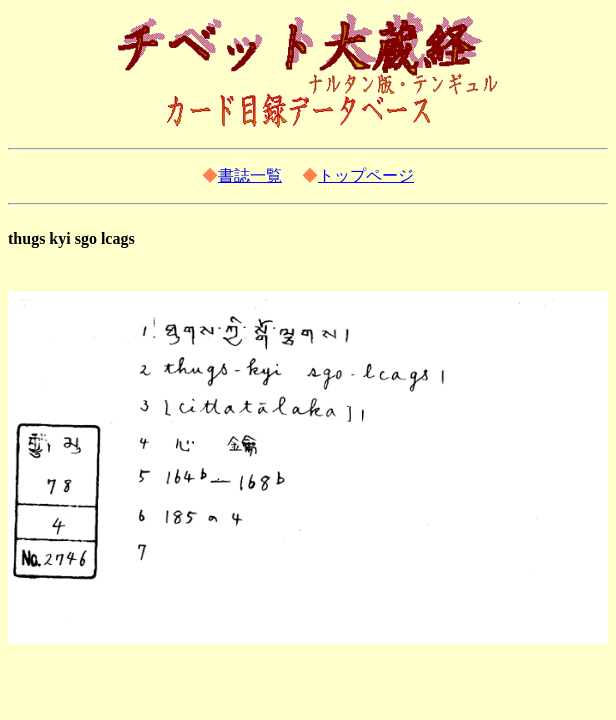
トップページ (366, 175)
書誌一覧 (250, 175)
